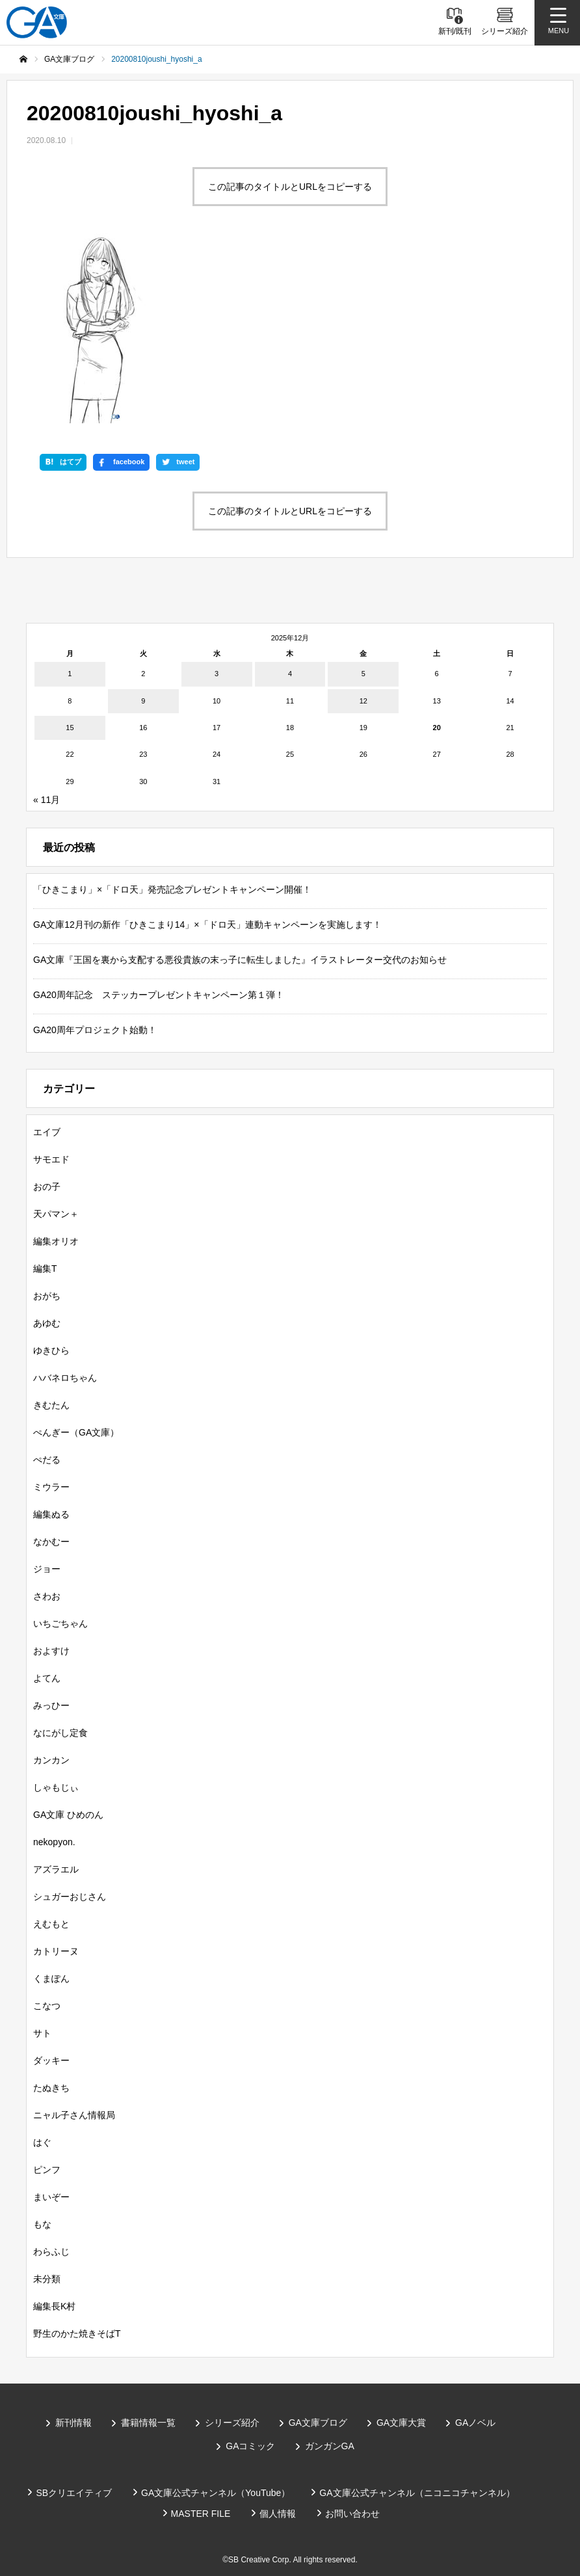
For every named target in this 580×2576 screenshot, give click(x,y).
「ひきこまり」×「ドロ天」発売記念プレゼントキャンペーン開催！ (172, 889)
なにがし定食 (60, 1733)
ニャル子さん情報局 (74, 2115)
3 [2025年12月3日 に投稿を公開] (216, 673)
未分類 (46, 2279)
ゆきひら (51, 1350)
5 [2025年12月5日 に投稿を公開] (363, 673)
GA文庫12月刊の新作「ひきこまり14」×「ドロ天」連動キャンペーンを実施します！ (207, 924)
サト (42, 2033)
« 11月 (46, 800)
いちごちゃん (60, 1623)
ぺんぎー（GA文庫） (76, 1432)
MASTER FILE (201, 2513)
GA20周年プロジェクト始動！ (95, 1030)
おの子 (46, 1186)
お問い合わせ (352, 2513)
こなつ (46, 2006)
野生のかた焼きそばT (77, 2333)
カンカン (51, 1760)
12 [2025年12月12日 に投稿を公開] (363, 701)
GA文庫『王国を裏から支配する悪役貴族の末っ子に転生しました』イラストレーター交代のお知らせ (240, 959)
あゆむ (46, 1323)
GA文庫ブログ (318, 2422)
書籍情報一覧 (148, 2422)
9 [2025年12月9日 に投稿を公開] (143, 701)
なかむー (51, 1541)
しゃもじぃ (56, 1787)
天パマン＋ (56, 1214)
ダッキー (51, 2060)
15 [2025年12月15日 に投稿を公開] (69, 727)
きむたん (51, 1405)
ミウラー (51, 1487)
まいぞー (51, 2197)
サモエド (51, 1159)
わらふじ (51, 2251)
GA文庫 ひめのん (68, 1814)
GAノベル (475, 2422)
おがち (46, 1296)
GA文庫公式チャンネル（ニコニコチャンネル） (416, 2493)
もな (42, 2224)
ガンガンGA (329, 2446)
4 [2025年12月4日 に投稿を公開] (290, 673)
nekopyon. (54, 1842)
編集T (45, 1268)
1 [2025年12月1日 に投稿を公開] (70, 673)
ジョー (46, 1569)
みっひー (51, 1705)
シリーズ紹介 (232, 2422)
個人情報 (277, 2513)
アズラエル (56, 1869)
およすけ (51, 1651)
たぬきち (51, 2088)
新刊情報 (73, 2422)
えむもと (51, 1924)
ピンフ (46, 2169)
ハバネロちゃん (65, 1378)
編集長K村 (54, 2306)
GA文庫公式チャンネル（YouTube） (215, 2493)
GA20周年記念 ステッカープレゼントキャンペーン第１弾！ (158, 995)
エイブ (46, 1132)
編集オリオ (56, 1241)
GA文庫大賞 (401, 2422)
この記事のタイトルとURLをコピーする (290, 186)
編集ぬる (51, 1514)
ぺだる (46, 1459)
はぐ (42, 2142)
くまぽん (51, 1978)
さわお (46, 1596)
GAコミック (250, 2446)
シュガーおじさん (69, 1896)
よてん (46, 1678)
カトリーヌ (56, 1951)
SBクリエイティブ (74, 2493)
